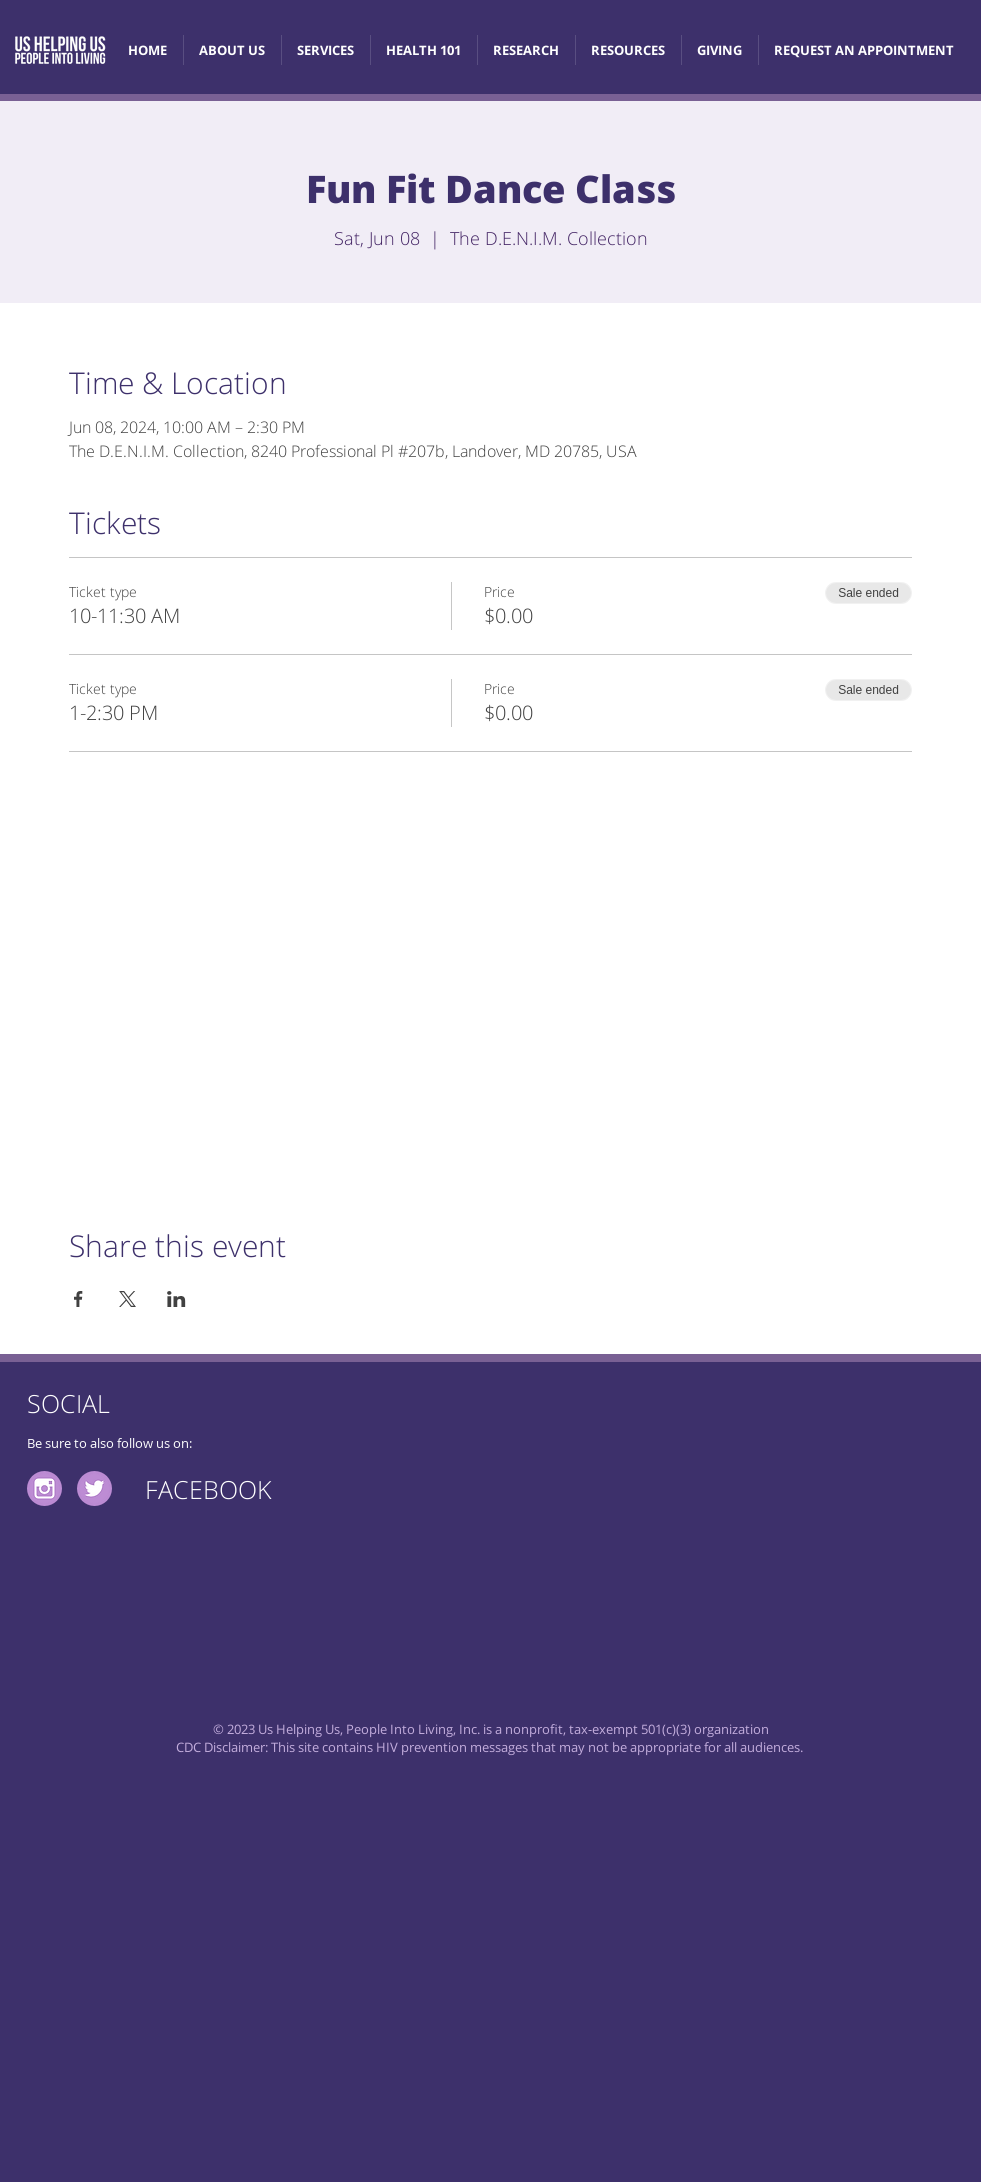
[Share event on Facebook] (78, 1299)
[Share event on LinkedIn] (176, 1299)
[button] (423, 50)
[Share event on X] (127, 1299)
